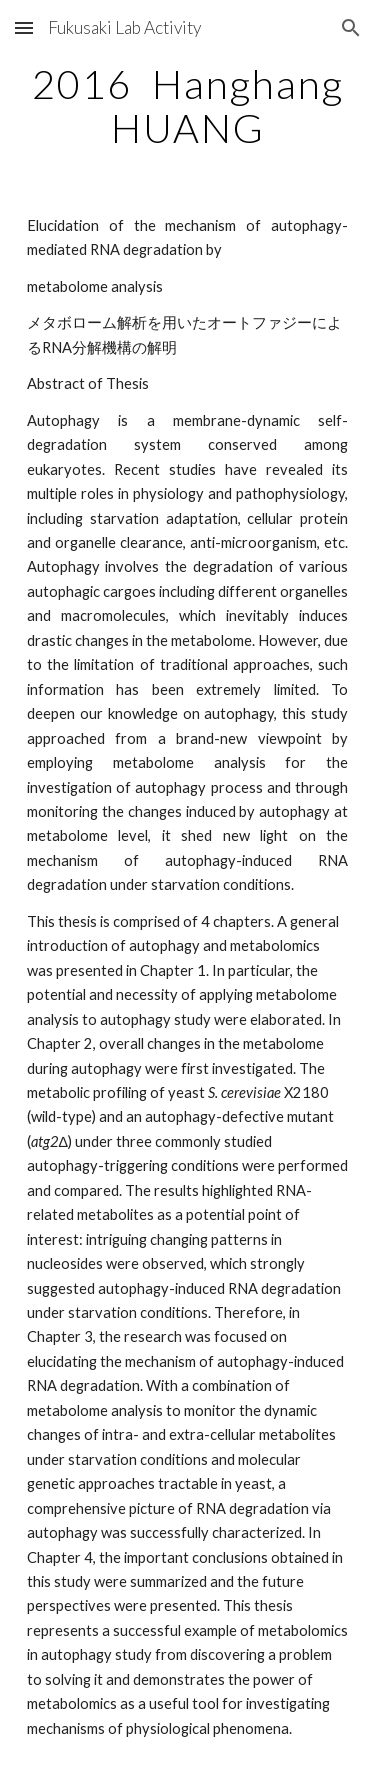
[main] (188, 106)
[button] (24, 27)
